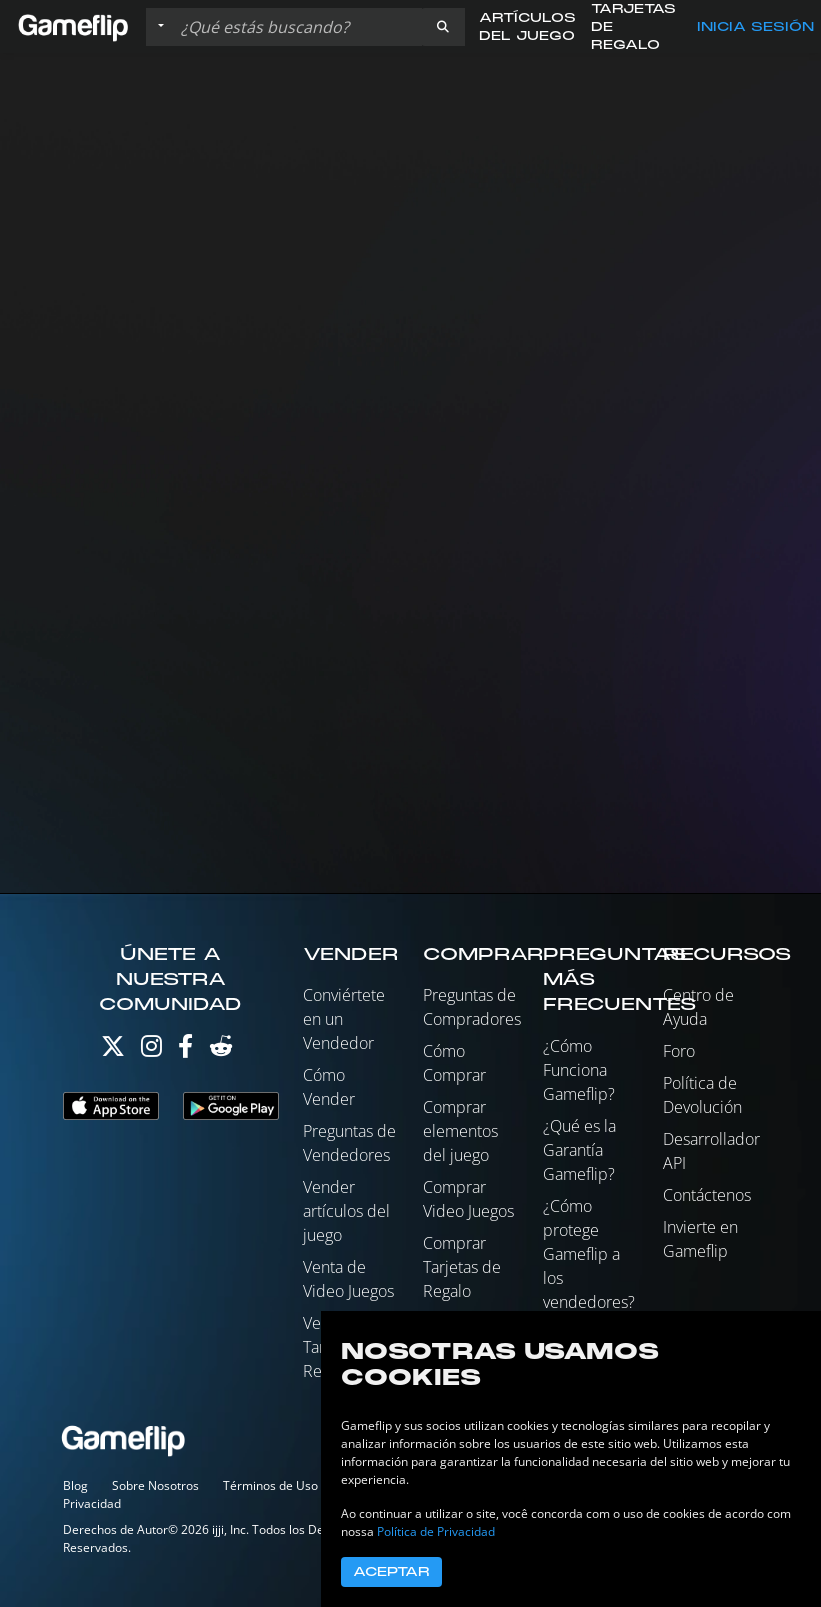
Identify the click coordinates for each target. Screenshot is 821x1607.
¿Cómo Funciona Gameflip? (579, 1070)
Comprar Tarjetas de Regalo (462, 1267)
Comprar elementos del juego (460, 1131)
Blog (75, 1485)
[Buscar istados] (297, 27)
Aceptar (391, 1572)
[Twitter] (113, 1050)
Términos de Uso (270, 1485)
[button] (443, 27)
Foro (679, 1051)
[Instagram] (151, 1050)
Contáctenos (707, 1195)
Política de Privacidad (436, 1531)
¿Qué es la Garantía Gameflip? (579, 1150)
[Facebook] (185, 1050)
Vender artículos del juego (346, 1211)
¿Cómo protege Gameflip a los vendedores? (589, 1254)
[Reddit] (221, 1050)
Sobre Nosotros (155, 1485)
